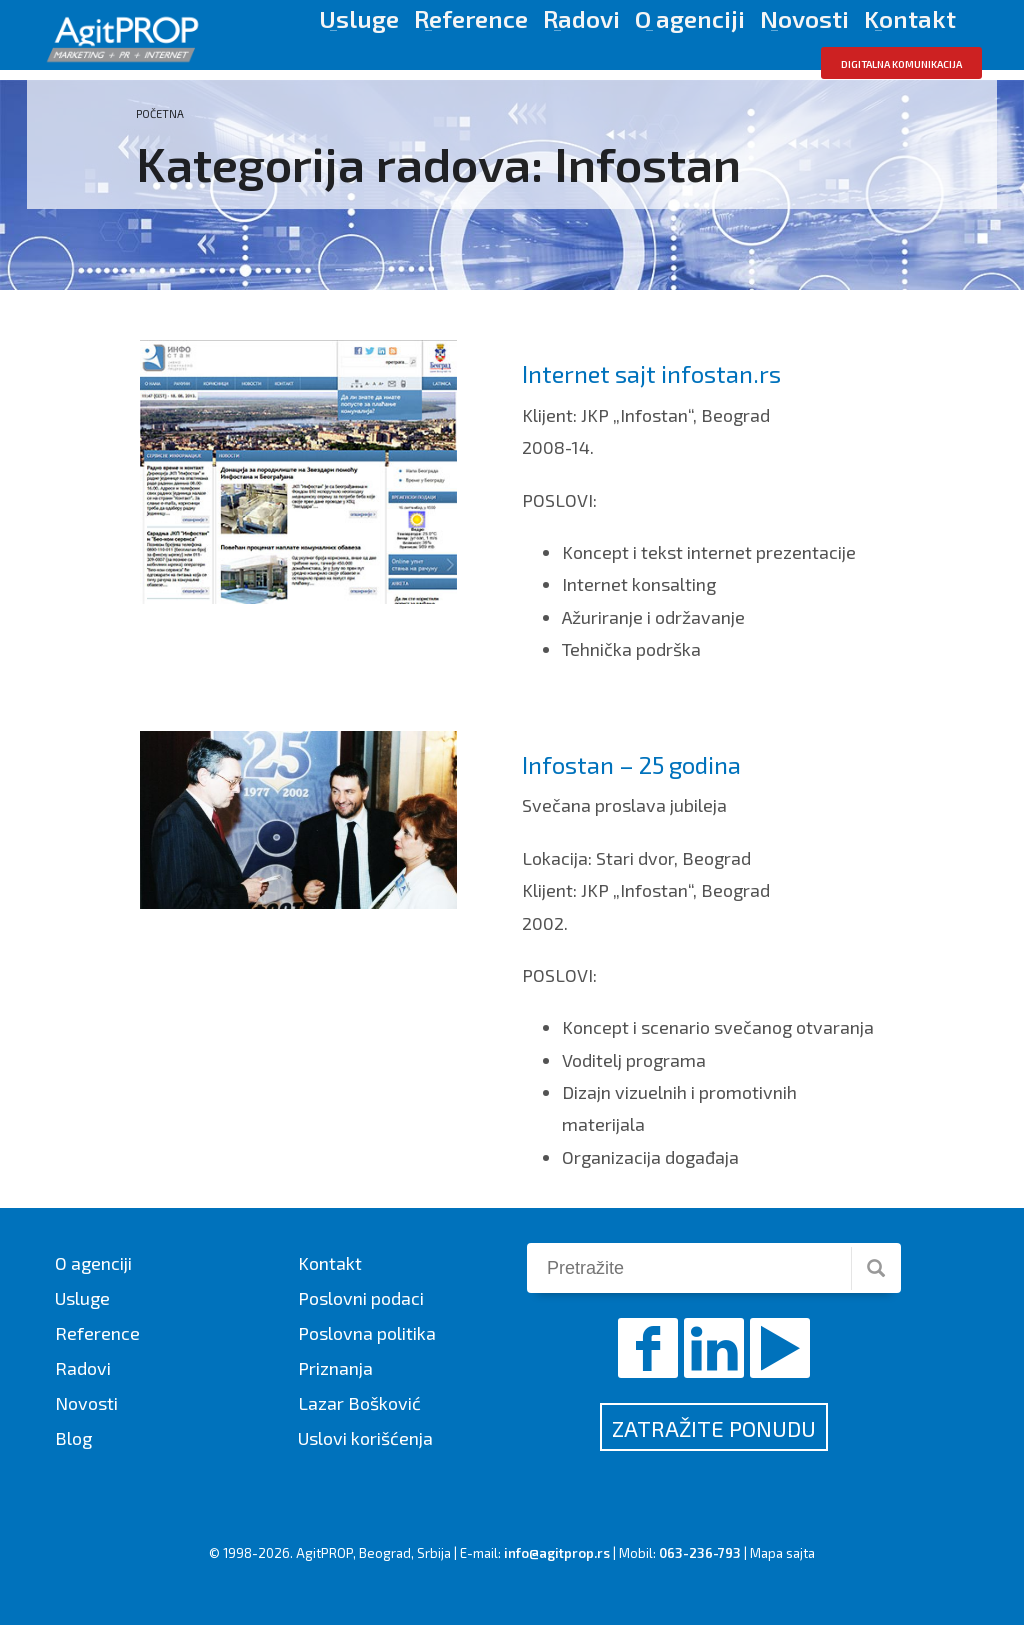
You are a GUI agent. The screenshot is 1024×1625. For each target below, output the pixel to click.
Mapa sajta (782, 1553)
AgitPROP (324, 1553)
